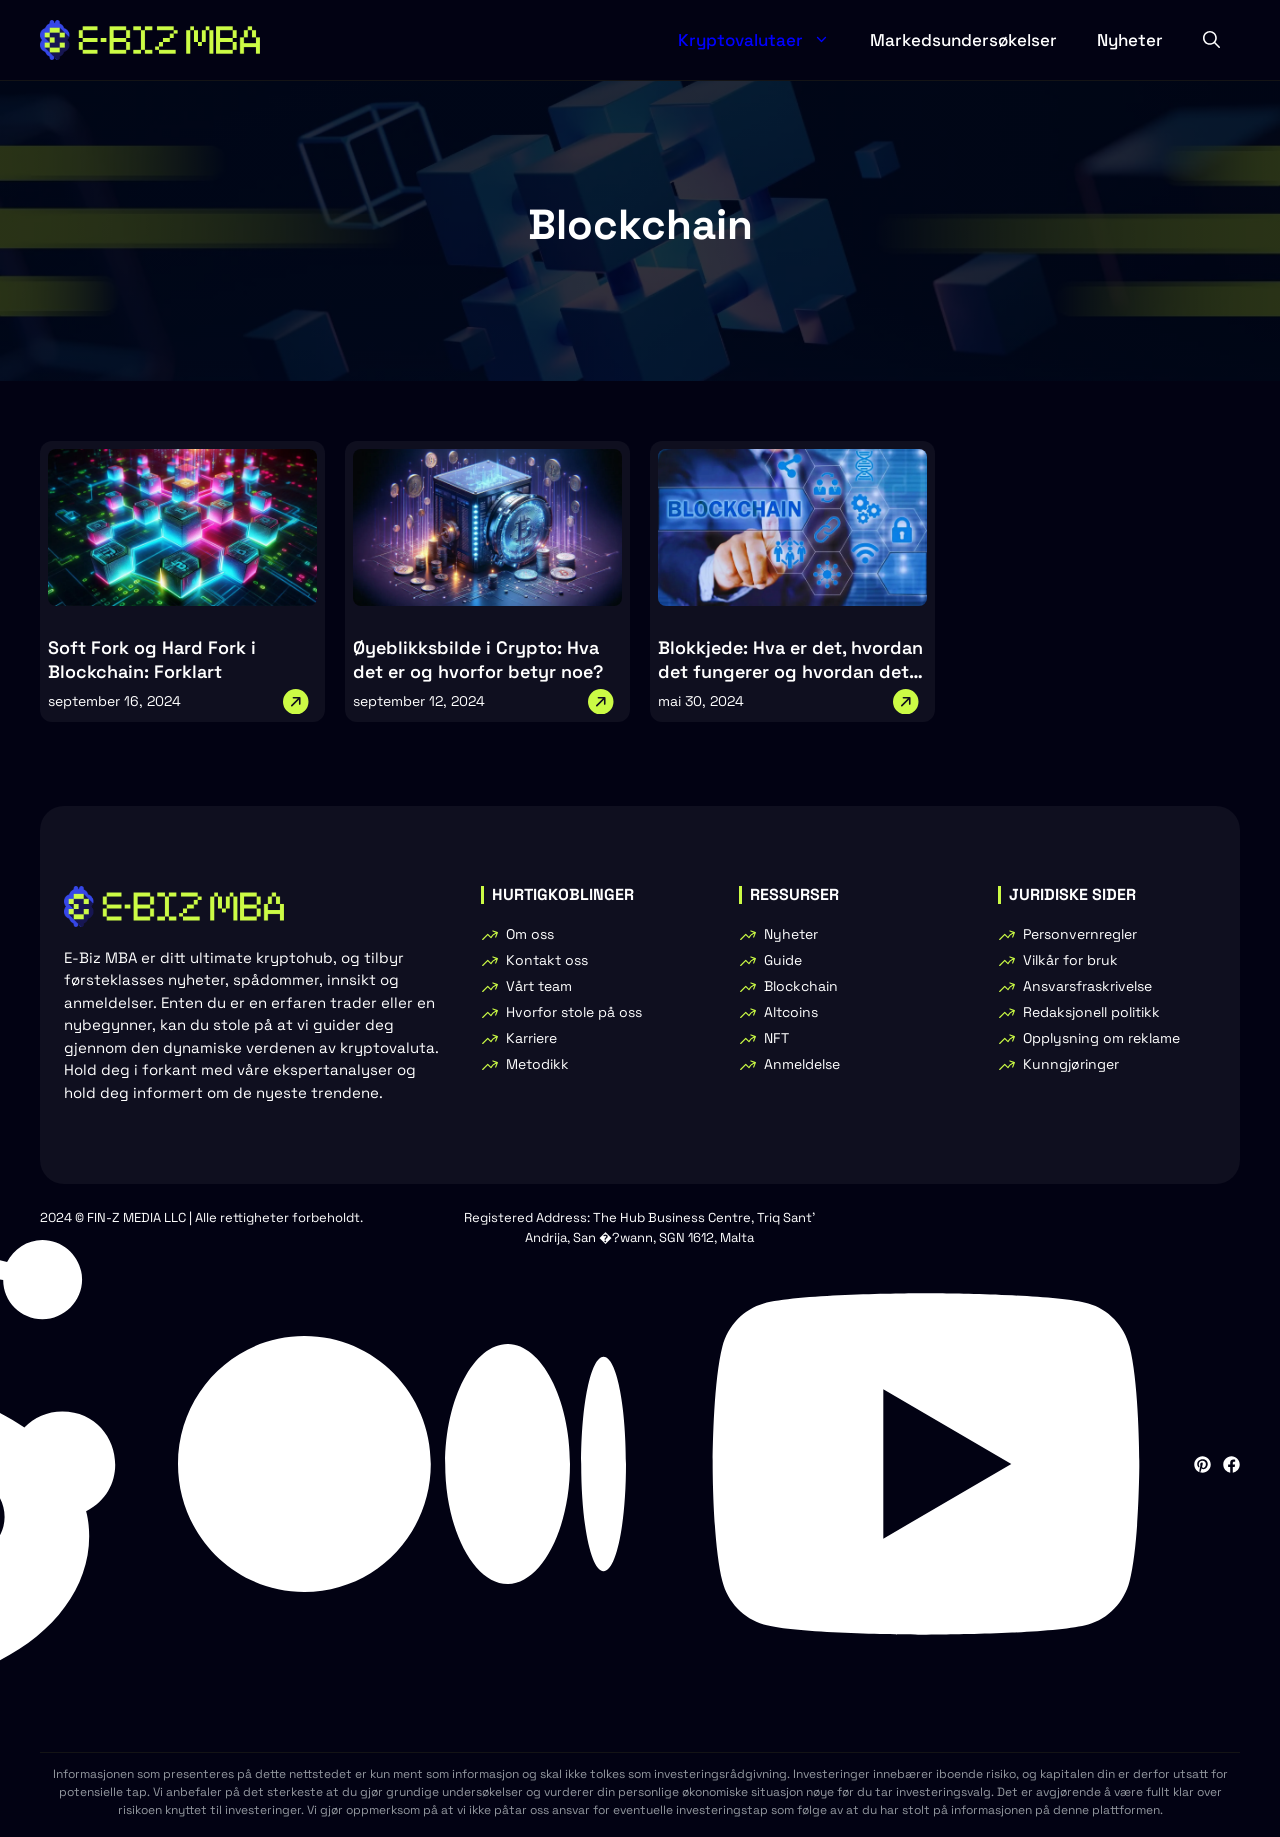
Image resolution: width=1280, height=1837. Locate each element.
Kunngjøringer (1071, 1064)
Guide (783, 960)
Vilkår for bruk (1070, 960)
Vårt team (539, 986)
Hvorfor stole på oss (574, 1012)
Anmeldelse (802, 1064)
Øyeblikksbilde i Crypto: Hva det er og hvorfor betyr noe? (478, 659)
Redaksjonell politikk (1091, 1012)
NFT (776, 1038)
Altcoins (791, 1012)
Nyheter (1130, 40)
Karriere (531, 1038)
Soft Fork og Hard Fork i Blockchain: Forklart (152, 659)
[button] (1211, 40)
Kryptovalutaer (764, 40)
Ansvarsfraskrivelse (1087, 986)
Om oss (530, 934)
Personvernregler (1080, 934)
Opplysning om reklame (1101, 1038)
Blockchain (801, 986)
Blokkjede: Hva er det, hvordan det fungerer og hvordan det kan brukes (790, 671)
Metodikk (537, 1064)
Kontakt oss (547, 960)
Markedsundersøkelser (963, 40)
